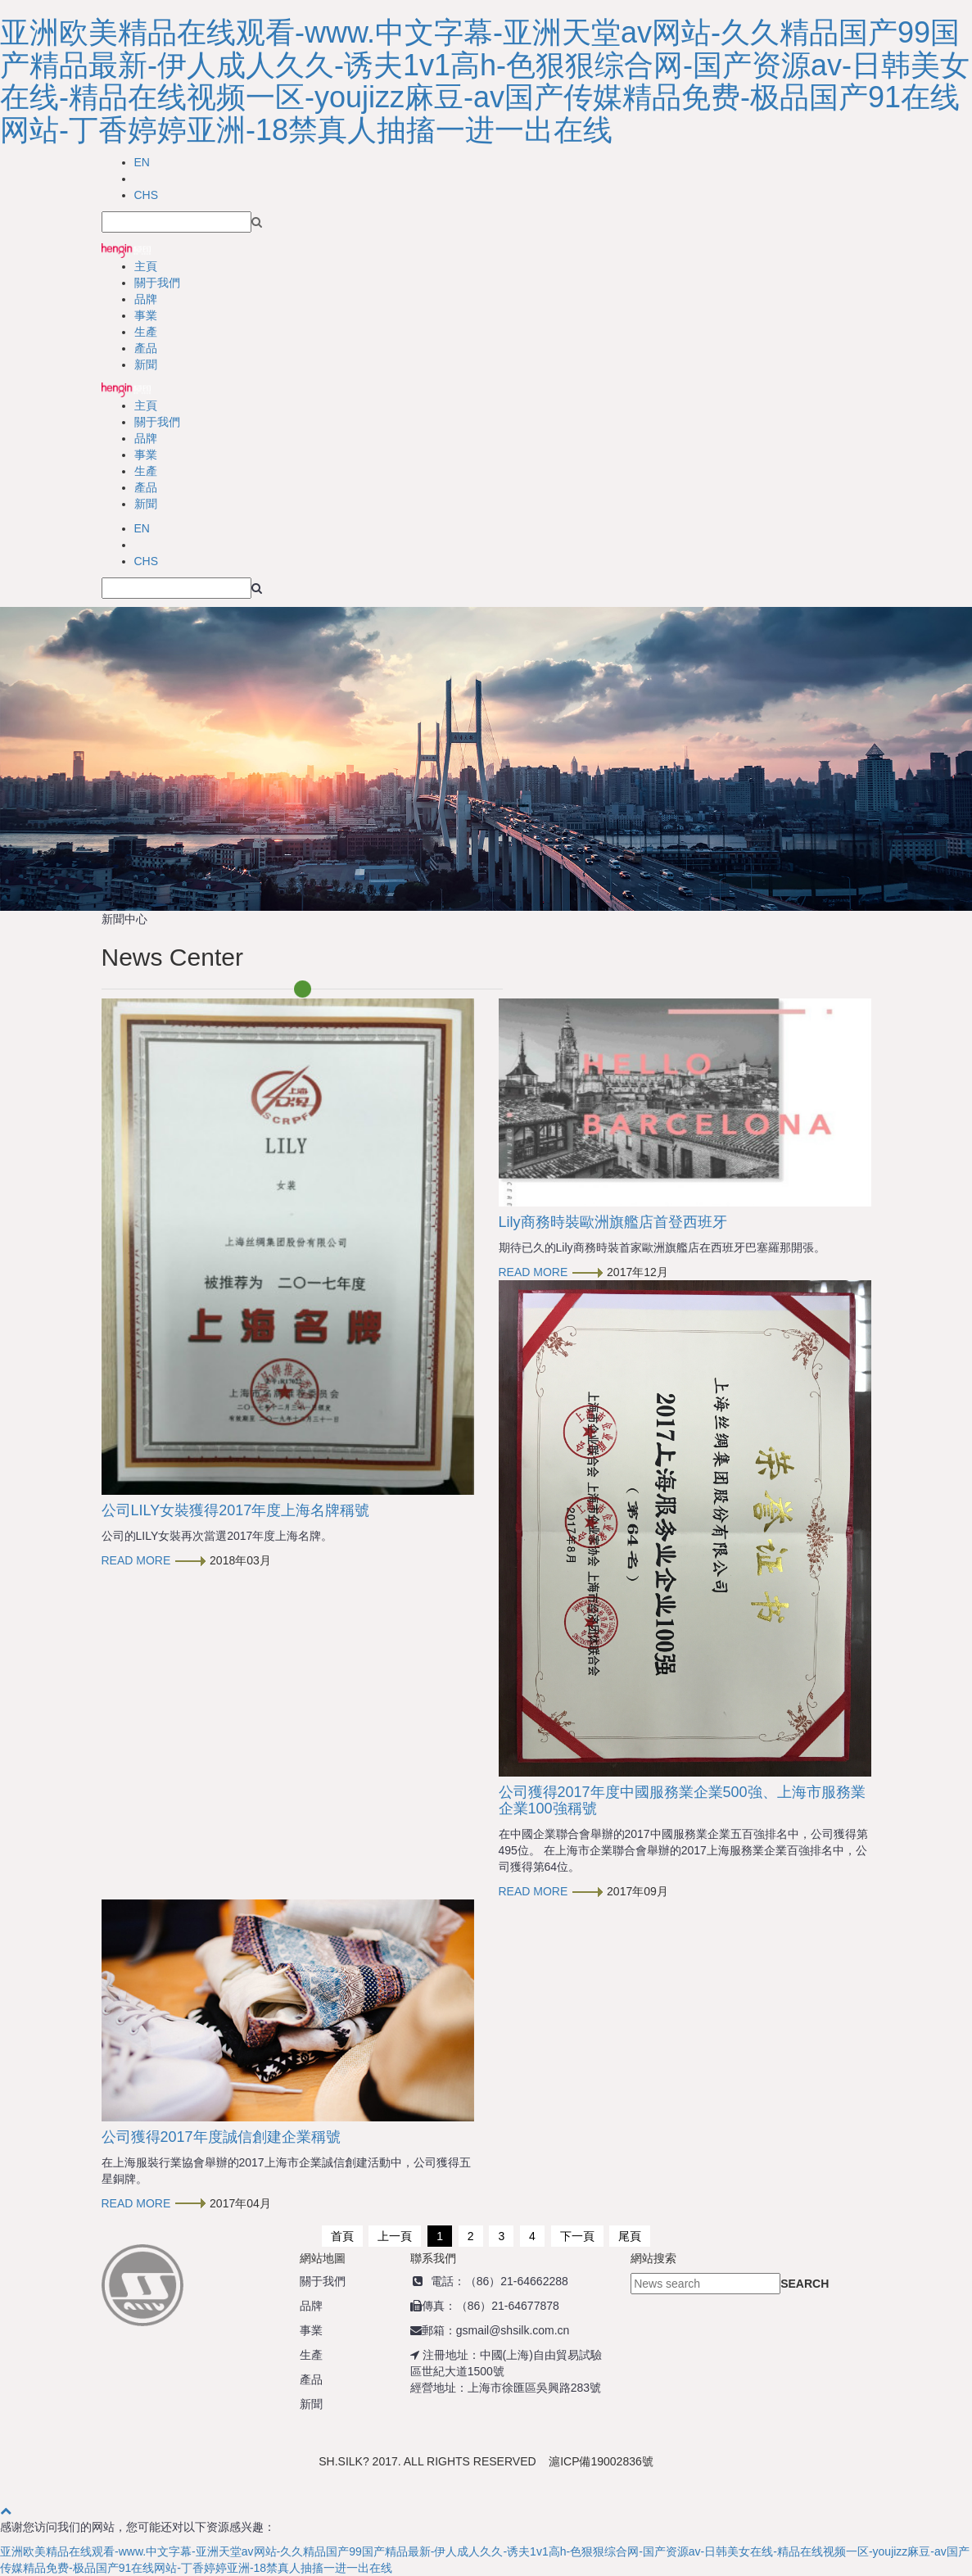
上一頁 (394, 2236)
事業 (145, 315)
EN (142, 162)
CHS (146, 194)
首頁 (342, 2236)
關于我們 (157, 282)
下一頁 (577, 2236)
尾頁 (629, 2236)
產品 (145, 348)
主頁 (145, 266)
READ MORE (154, 1560)
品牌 (145, 299)
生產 (145, 331)
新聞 (145, 364)
